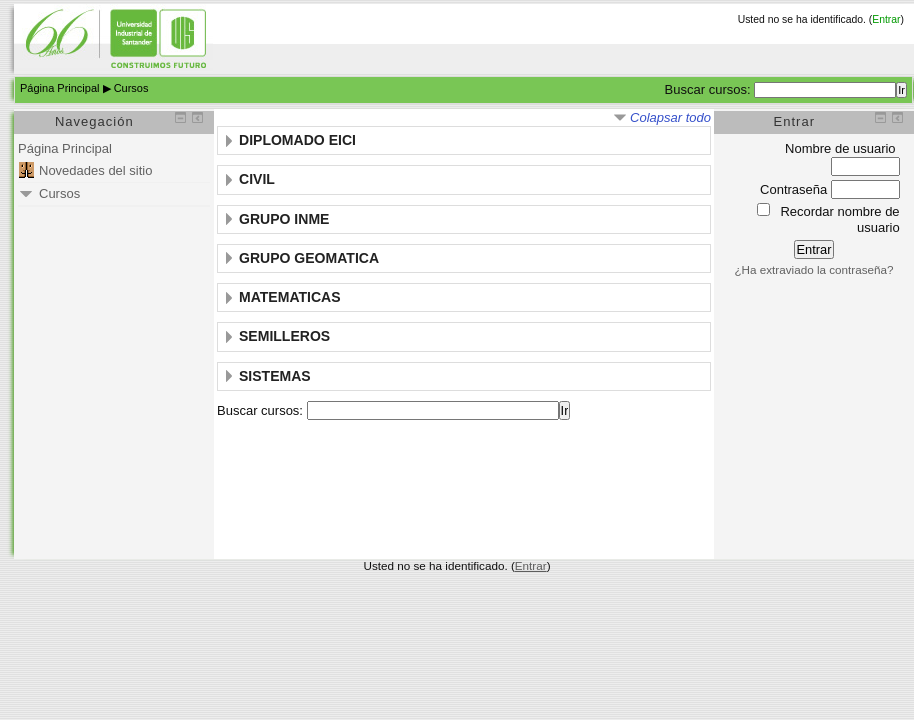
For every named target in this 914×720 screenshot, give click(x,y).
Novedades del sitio (95, 170)
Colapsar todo (670, 117)
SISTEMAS (275, 376)
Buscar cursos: (710, 89)
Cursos (131, 88)
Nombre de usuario (840, 148)
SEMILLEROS (284, 336)
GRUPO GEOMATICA (309, 258)
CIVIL (257, 179)
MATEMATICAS (290, 297)
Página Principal (60, 88)
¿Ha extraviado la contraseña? (813, 269)
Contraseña (793, 189)
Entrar (886, 19)
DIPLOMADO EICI (297, 140)
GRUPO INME (284, 219)
